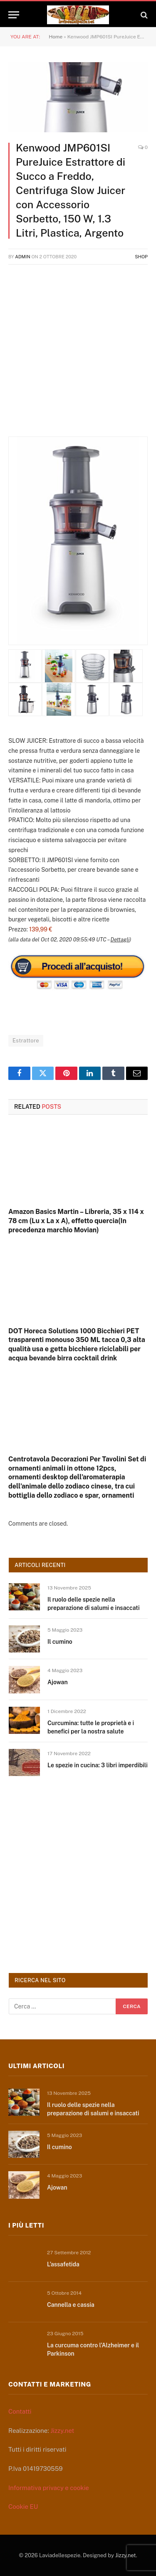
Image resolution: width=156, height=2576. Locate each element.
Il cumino (59, 1641)
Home (55, 37)
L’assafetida (63, 2264)
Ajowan (57, 1682)
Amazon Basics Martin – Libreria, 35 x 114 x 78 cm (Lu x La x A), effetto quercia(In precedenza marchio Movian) (76, 1221)
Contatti (20, 2411)
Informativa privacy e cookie (48, 2487)
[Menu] (13, 14)
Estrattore (25, 1040)
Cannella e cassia (70, 2304)
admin (22, 256)
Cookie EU (23, 2506)
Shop (141, 256)
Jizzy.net (62, 2430)
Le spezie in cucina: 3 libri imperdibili (97, 1765)
